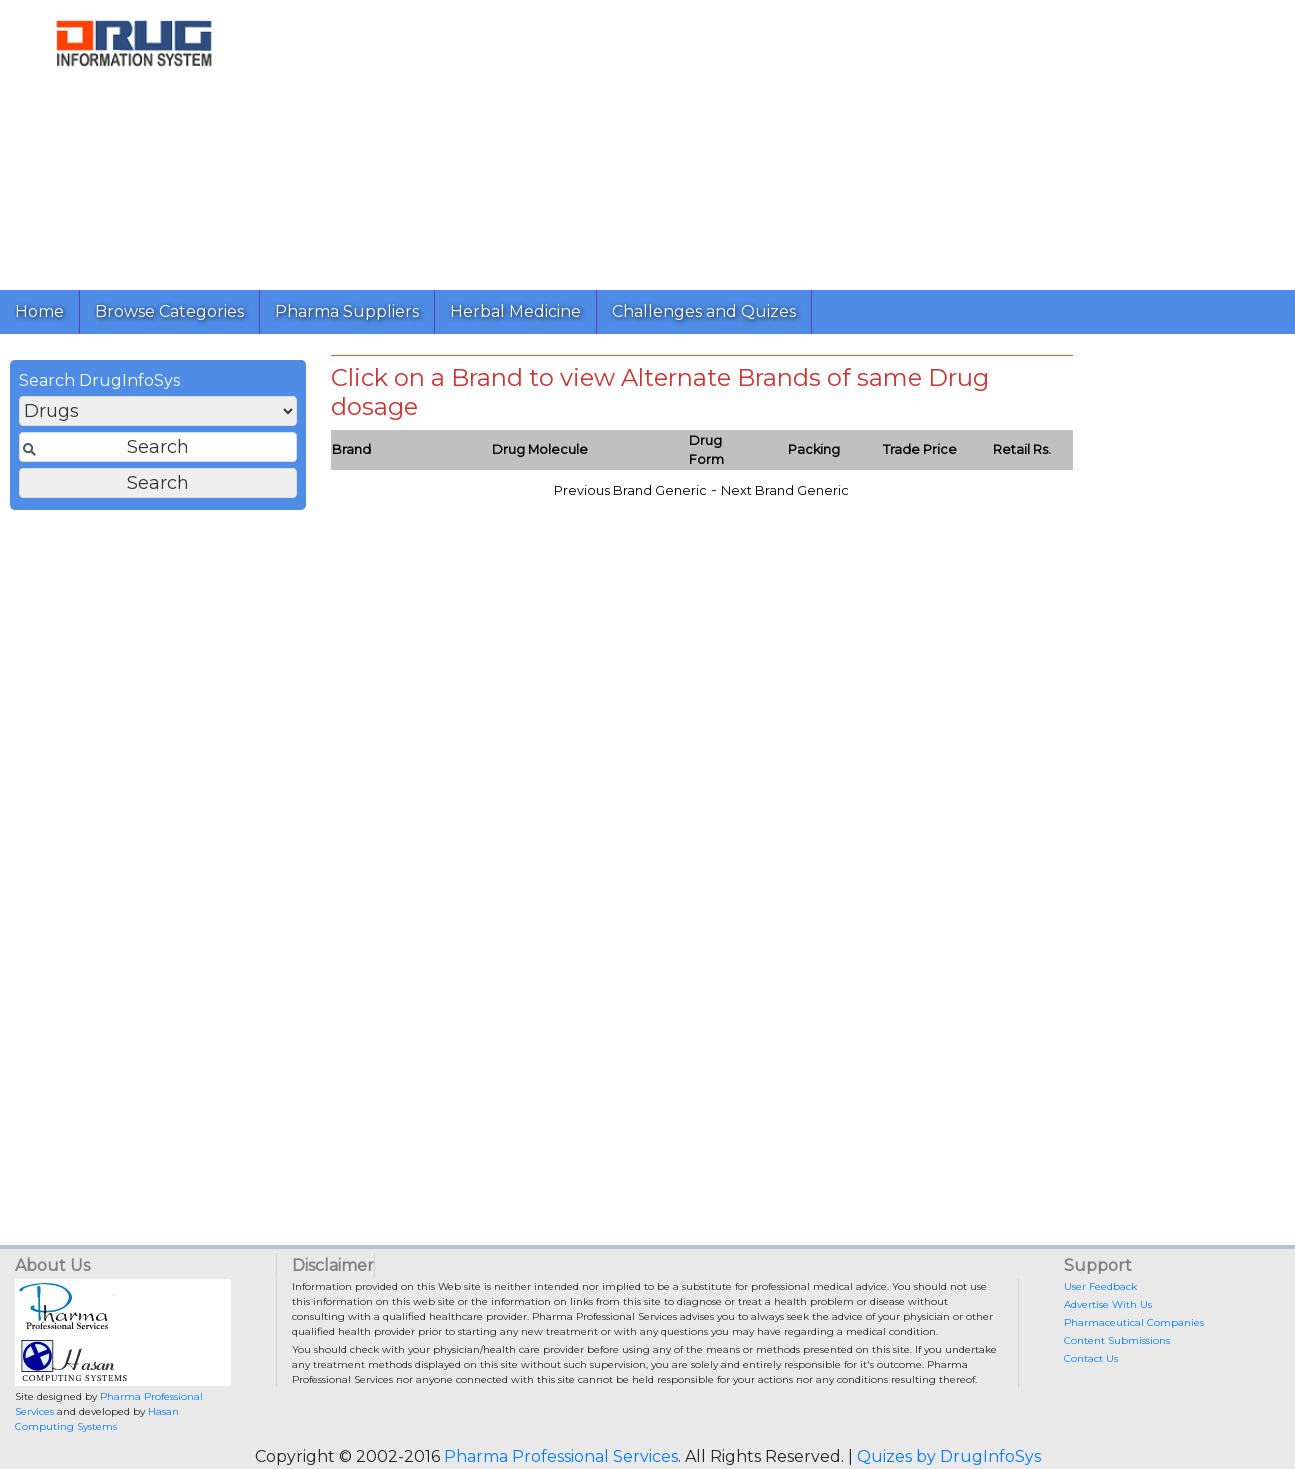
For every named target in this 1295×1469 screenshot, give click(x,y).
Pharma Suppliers (347, 311)
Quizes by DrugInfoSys (949, 1456)
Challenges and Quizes (704, 311)
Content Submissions (1117, 1340)
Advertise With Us (1108, 1304)
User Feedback (1100, 1286)
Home (39, 311)
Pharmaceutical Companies (1134, 1322)
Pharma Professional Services (561, 1456)
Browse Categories (169, 311)
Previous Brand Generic (630, 490)
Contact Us (1091, 1358)
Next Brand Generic (785, 490)
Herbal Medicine (515, 311)
